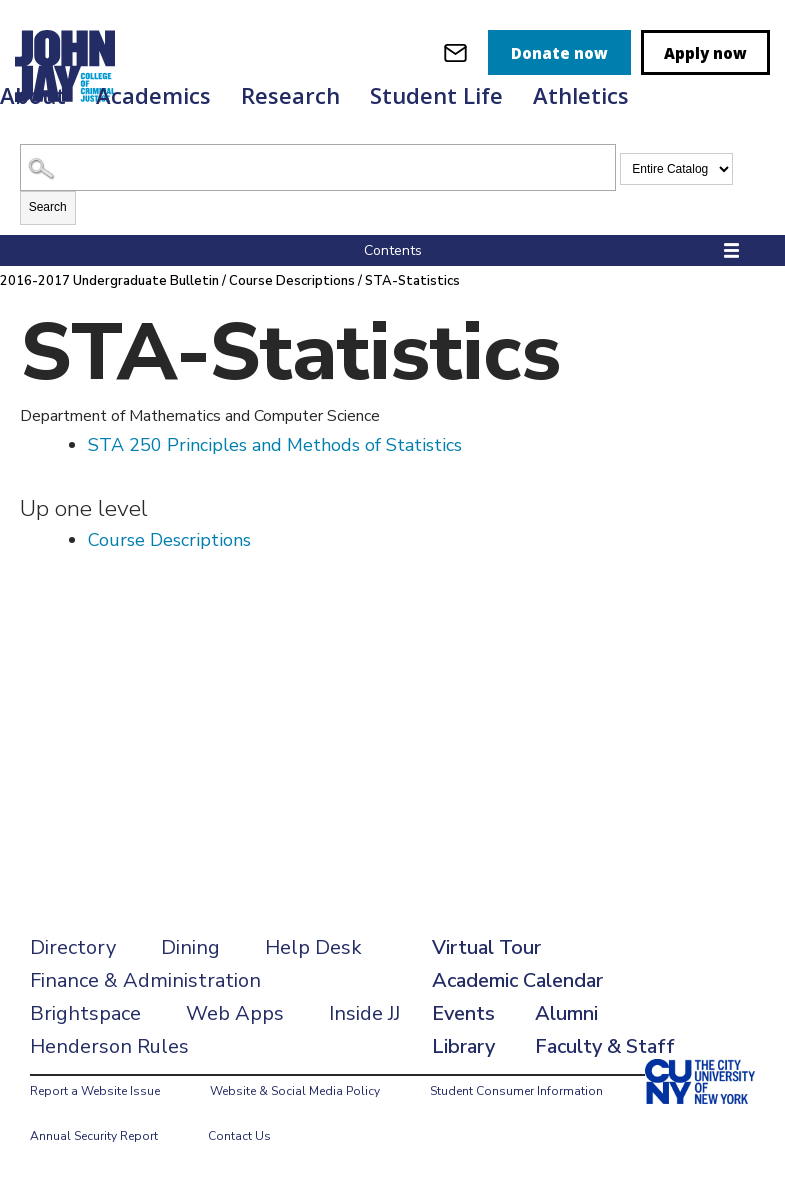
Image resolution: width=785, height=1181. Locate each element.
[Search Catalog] (318, 167)
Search (48, 207)
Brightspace (85, 1013)
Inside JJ (364, 1013)
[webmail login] (455, 52)
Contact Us (239, 1136)
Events (463, 1013)
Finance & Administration (145, 980)
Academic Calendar (517, 980)
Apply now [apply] (705, 53)
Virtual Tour (486, 947)
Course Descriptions (292, 281)
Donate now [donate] (559, 53)
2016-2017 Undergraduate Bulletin (109, 281)
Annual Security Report (94, 1136)
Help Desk (313, 947)
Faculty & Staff (605, 1046)
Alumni (566, 1013)
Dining (190, 947)
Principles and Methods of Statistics (275, 445)
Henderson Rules (109, 1046)
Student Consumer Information (516, 1091)
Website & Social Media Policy (295, 1091)
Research (290, 95)
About (33, 95)
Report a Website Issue (95, 1091)
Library (463, 1046)
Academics (153, 95)
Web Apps (235, 1013)
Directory (73, 947)
